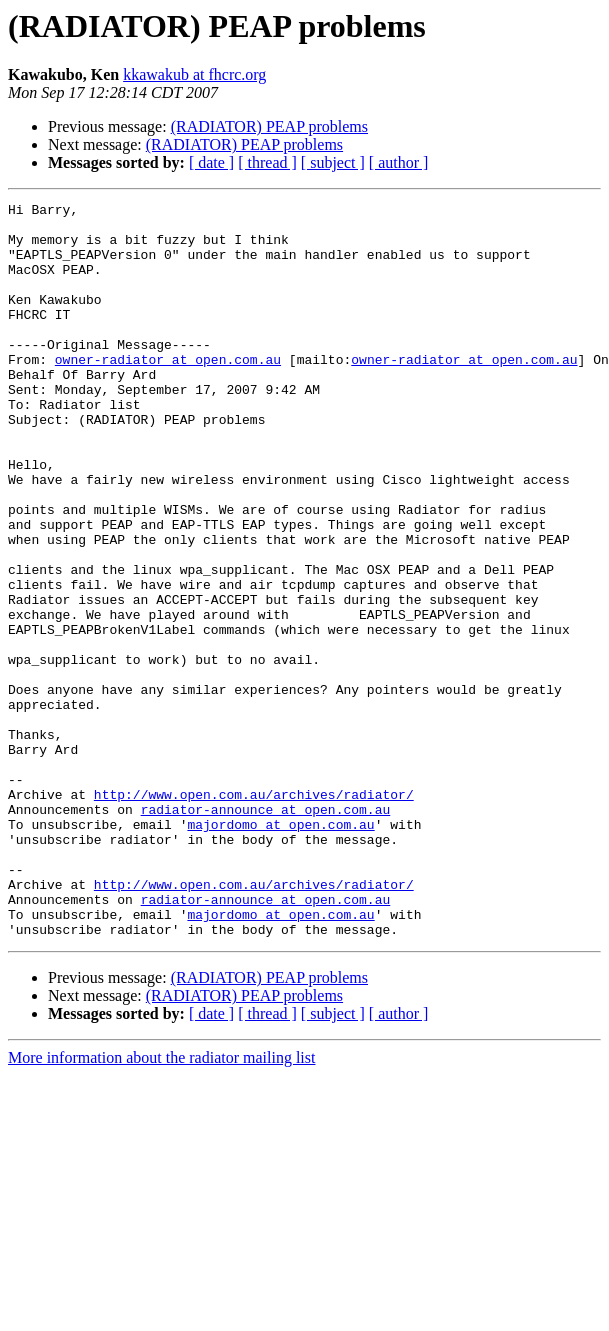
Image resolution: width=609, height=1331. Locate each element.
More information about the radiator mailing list (161, 1204)
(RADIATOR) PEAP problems (269, 126)
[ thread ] (267, 162)
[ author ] (399, 162)
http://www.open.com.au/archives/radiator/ (254, 914)
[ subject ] (333, 162)
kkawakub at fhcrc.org (194, 74)
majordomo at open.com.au (280, 950)
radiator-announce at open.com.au (266, 932)
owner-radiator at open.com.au (168, 392)
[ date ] (211, 162)
